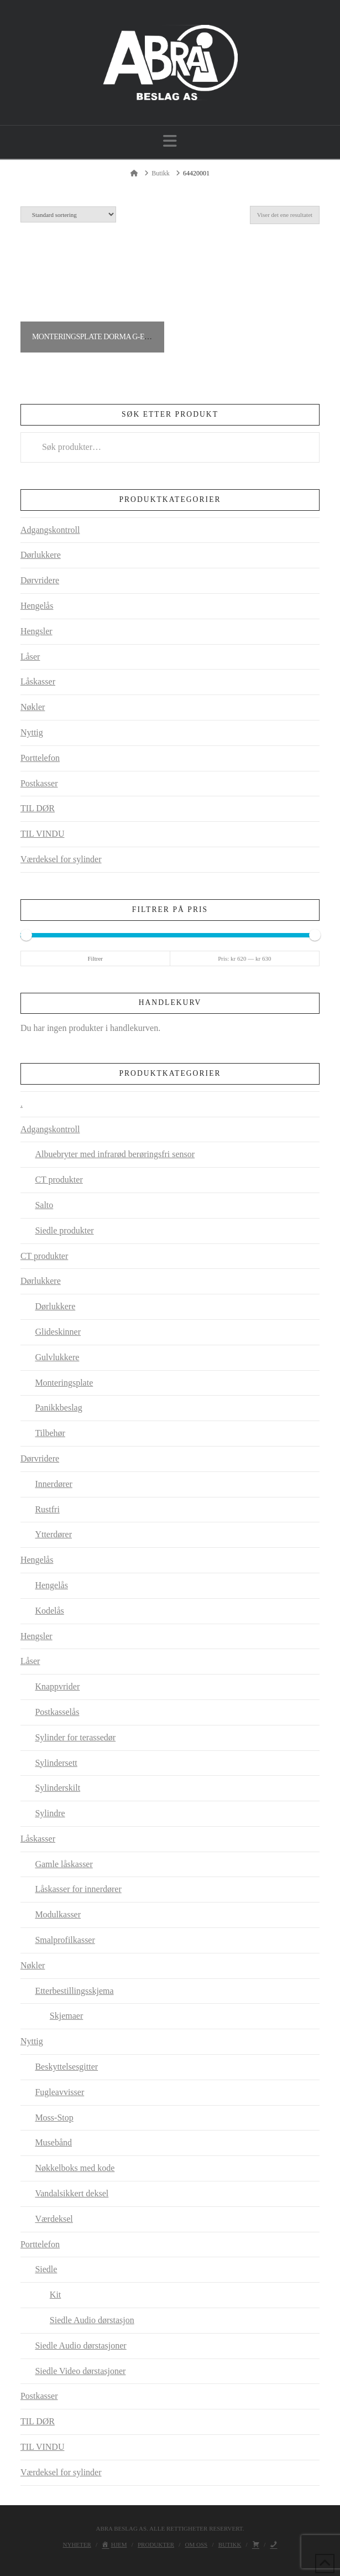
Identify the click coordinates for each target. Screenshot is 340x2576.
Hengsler (36, 631)
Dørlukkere (40, 554)
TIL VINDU (42, 833)
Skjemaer (66, 2015)
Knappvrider (57, 1686)
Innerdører (53, 1484)
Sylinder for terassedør (75, 1737)
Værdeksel (53, 2218)
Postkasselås (57, 1712)
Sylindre (50, 1813)
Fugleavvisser (59, 2092)
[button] (170, 141)
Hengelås (37, 605)
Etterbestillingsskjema (74, 1991)
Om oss (196, 2544)
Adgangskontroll (50, 530)
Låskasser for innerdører (78, 1889)
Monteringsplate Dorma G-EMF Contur (109, 337)
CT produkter (58, 1179)
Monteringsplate (64, 1382)
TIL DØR (37, 808)
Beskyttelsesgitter (66, 2066)
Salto (44, 1205)
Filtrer (95, 958)
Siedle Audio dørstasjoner (80, 2345)
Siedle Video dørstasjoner (80, 2371)
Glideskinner (58, 1331)
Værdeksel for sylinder (61, 859)
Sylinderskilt (57, 1787)
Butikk (230, 2544)
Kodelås (49, 1610)
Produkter (156, 2544)
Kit (55, 2294)
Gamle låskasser (63, 1864)
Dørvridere (39, 580)
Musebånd (53, 2142)
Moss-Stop (54, 2117)
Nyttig (31, 732)
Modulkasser (58, 1914)
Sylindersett (56, 1763)
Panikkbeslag (58, 1407)
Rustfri (47, 1509)
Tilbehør (50, 1433)
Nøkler (32, 707)
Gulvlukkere (57, 1357)
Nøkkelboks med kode (74, 2168)
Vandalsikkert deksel (71, 2193)
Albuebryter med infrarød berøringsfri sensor (115, 1154)
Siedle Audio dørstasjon (92, 2320)
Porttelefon (40, 758)
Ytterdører (53, 1534)
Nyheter (77, 2544)
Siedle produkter (64, 1230)
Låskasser (37, 681)
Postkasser (39, 783)
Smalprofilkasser (65, 1940)
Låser (30, 656)
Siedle (46, 2269)
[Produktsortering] (68, 214)
